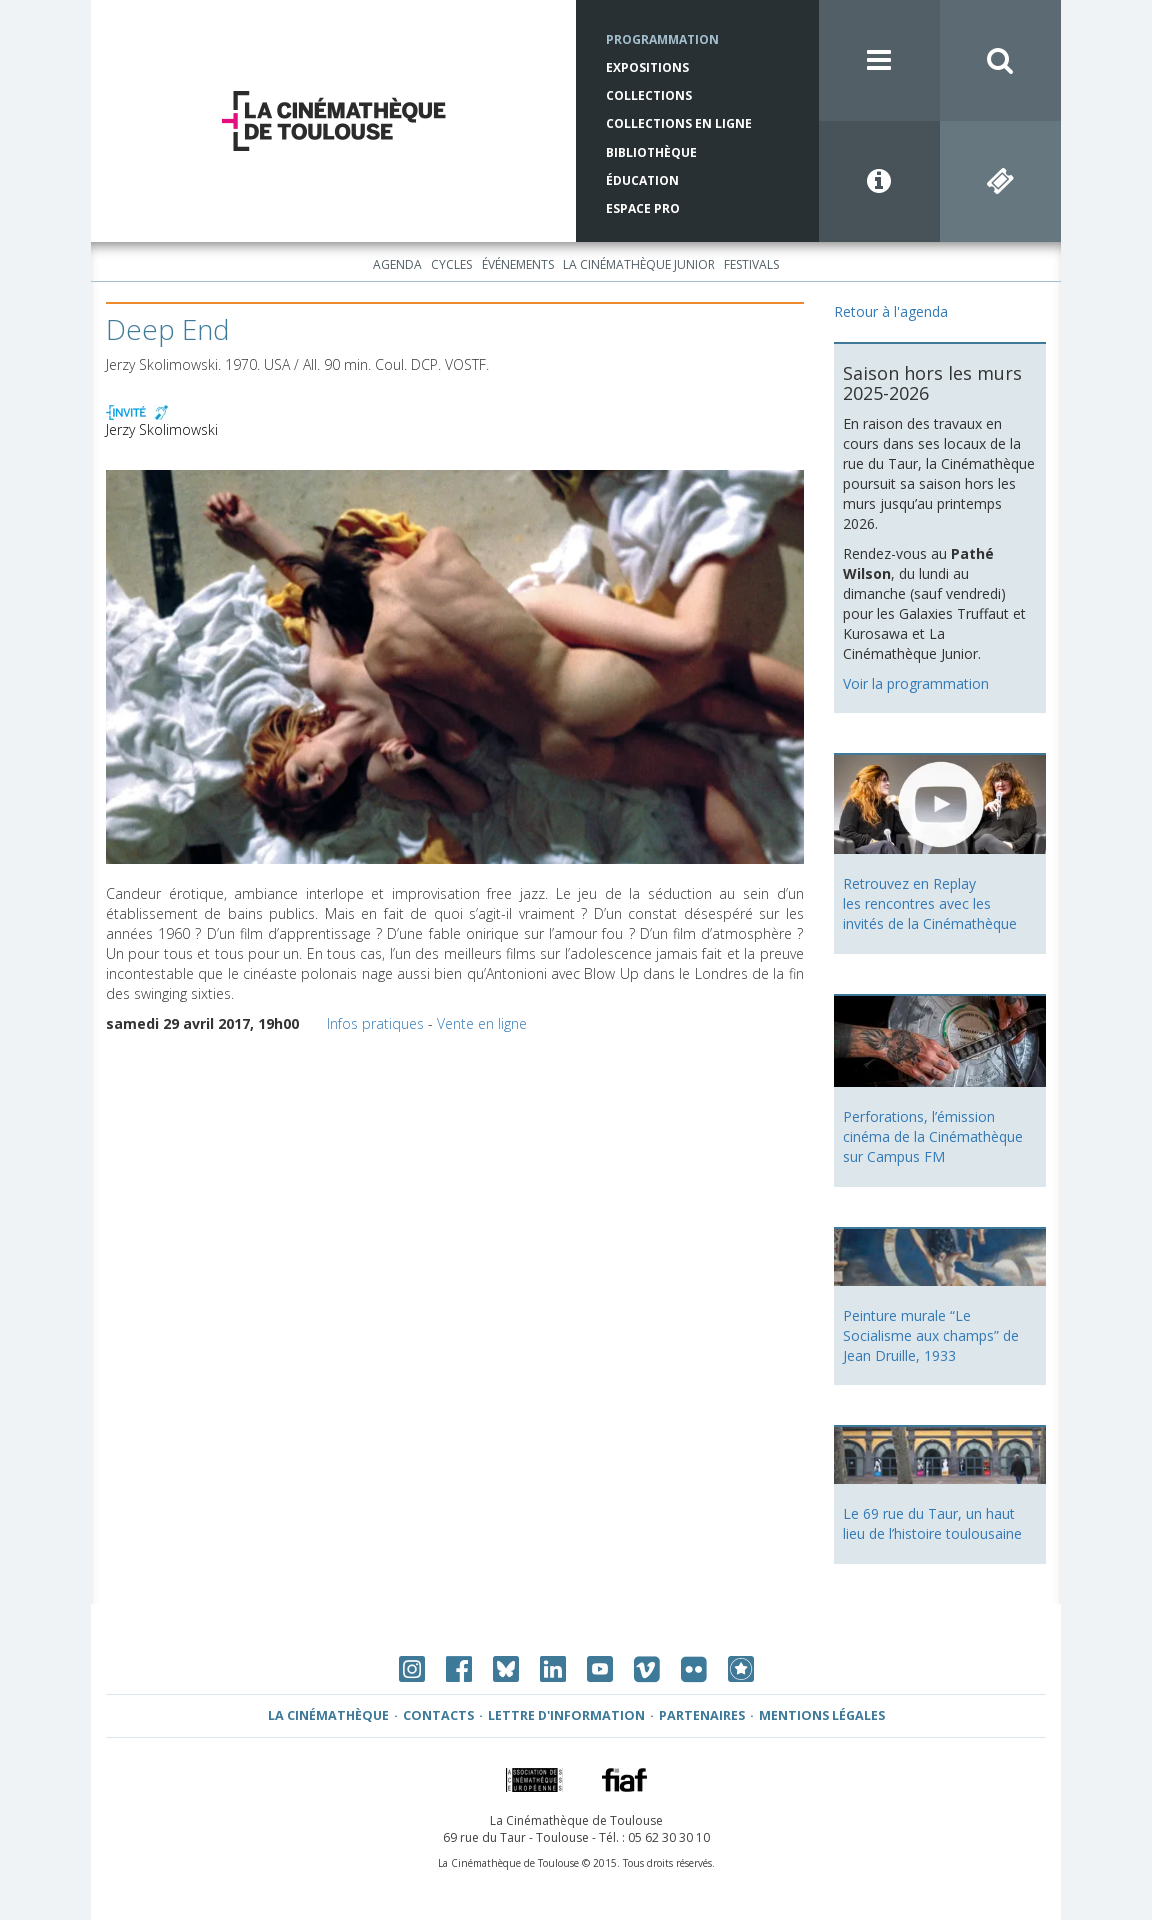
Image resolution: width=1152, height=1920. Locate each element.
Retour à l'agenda (891, 311)
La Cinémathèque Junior (639, 264)
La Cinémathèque (328, 1715)
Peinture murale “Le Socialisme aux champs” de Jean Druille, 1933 (931, 1335)
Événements (518, 264)
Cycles (451, 264)
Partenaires (702, 1715)
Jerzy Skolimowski (162, 429)
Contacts (438, 1715)
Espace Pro (643, 208)
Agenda (397, 264)
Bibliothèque (651, 152)
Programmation (662, 39)
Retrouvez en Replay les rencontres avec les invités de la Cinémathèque (930, 903)
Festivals (751, 264)
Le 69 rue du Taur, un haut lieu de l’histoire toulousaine (932, 1523)
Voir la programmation (916, 683)
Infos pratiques (375, 1023)
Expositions (647, 67)
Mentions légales (822, 1715)
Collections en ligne (679, 123)
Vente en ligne (482, 1023)
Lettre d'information (566, 1715)
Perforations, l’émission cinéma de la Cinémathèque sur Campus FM (933, 1136)
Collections (649, 95)
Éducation (642, 180)
